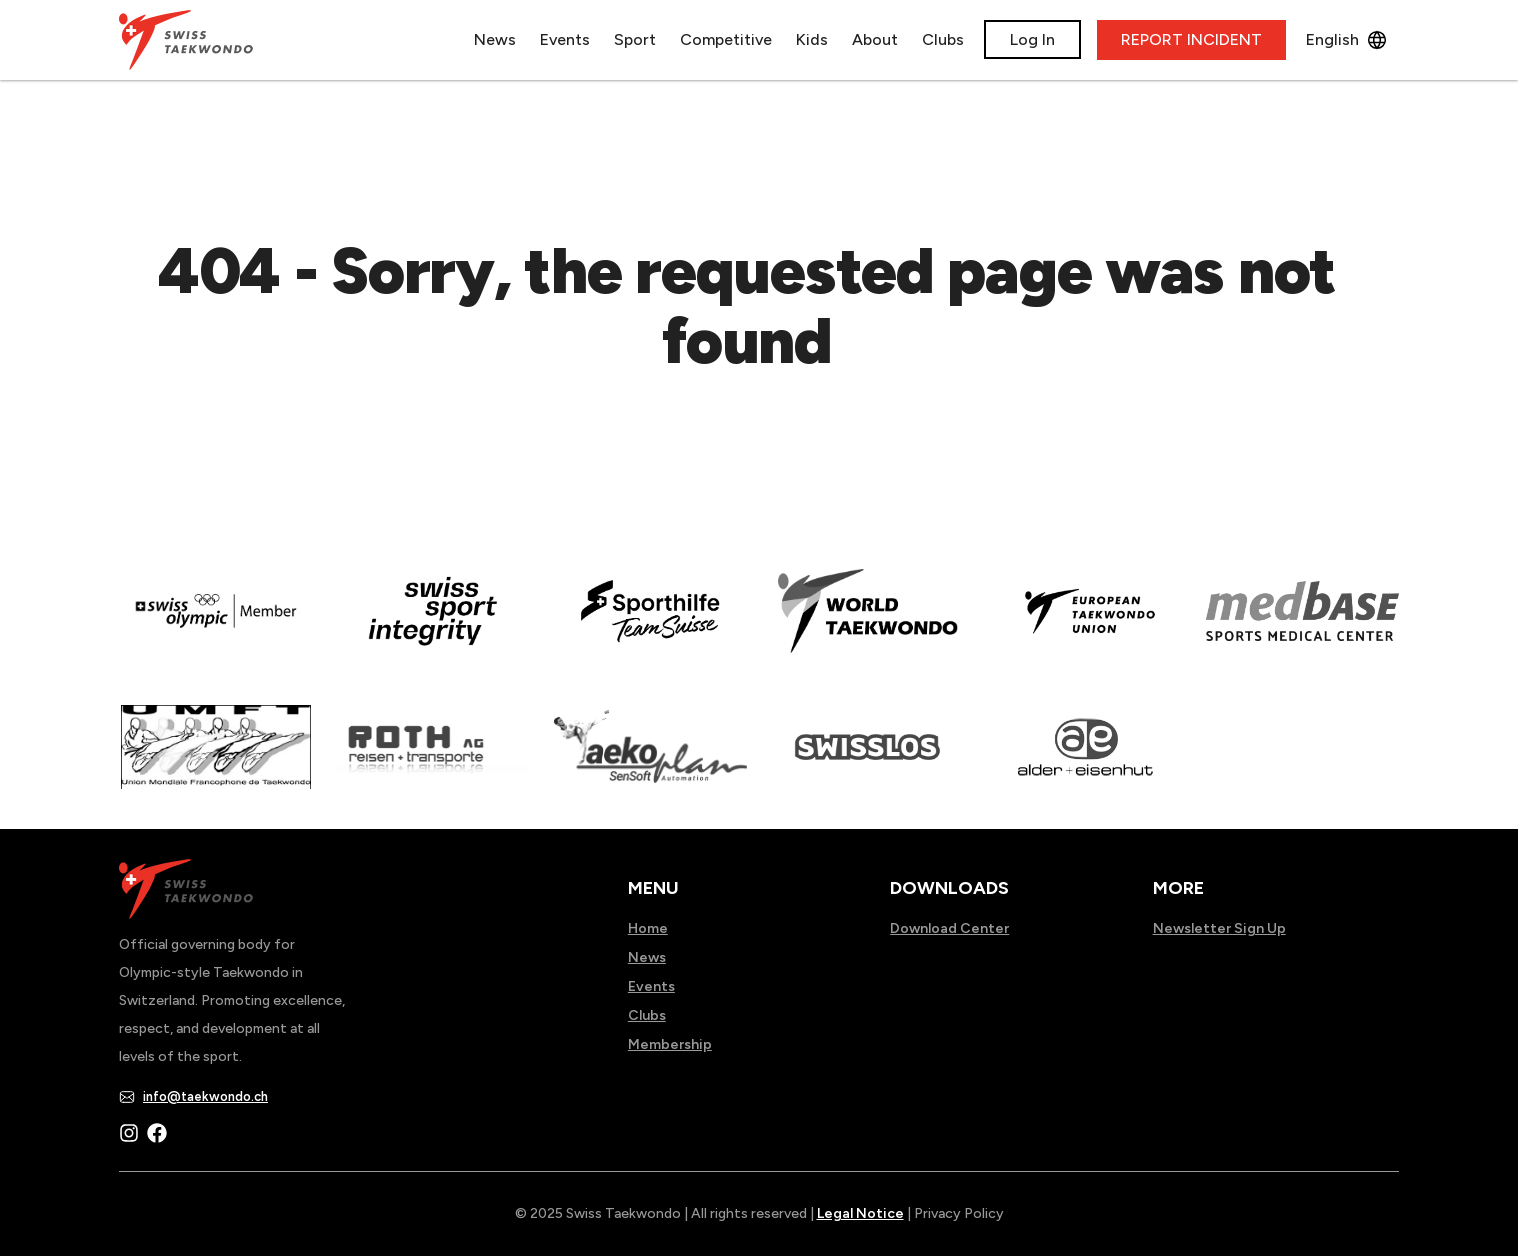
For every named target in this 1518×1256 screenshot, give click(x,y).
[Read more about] (215, 625)
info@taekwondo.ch (205, 1096)
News (495, 39)
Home (648, 928)
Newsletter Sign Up (1219, 928)
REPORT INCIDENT (1191, 39)
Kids (812, 39)
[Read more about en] (432, 625)
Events (565, 39)
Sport (635, 39)
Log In (1032, 39)
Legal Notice (860, 1213)
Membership (670, 1044)
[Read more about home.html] (867, 761)
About (875, 39)
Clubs (943, 39)
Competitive (726, 39)
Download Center (949, 928)
